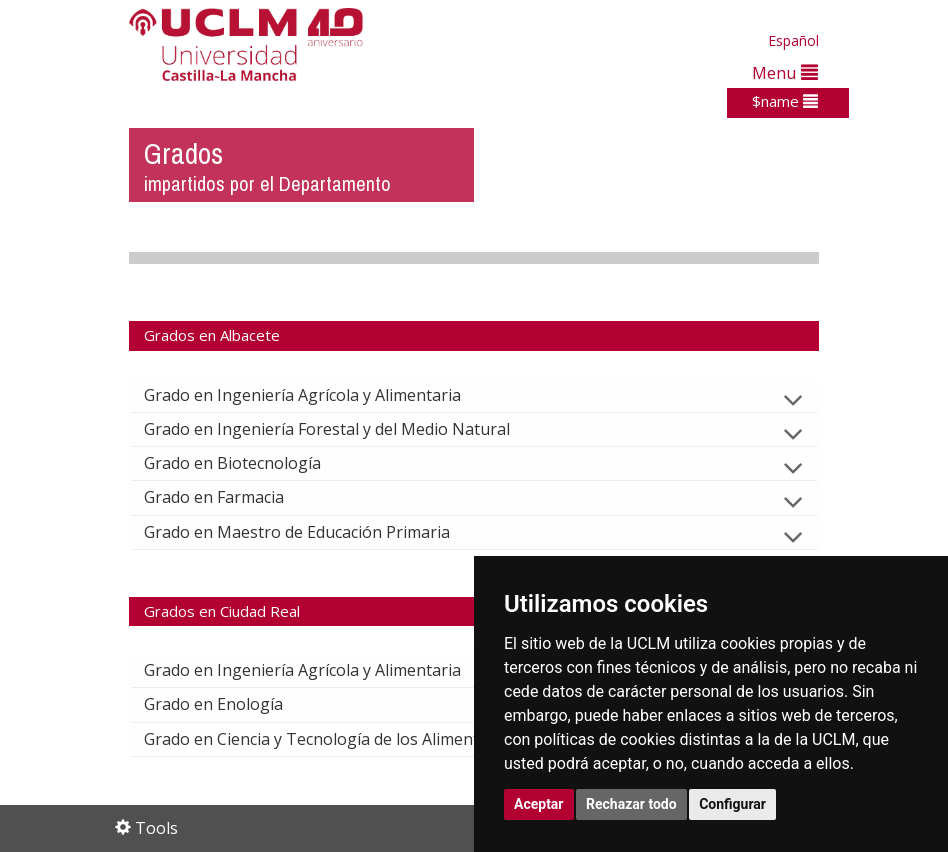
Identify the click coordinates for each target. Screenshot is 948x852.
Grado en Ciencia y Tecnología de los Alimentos (336, 739)
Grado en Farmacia (230, 497)
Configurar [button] (732, 804)
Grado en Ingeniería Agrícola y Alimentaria (318, 395)
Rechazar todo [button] (631, 804)
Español (793, 40)
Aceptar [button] (539, 804)
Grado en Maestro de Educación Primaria (313, 532)
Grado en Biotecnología (248, 463)
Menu (785, 72)
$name (785, 101)
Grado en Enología (229, 704)
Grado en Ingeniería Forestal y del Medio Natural (343, 429)
